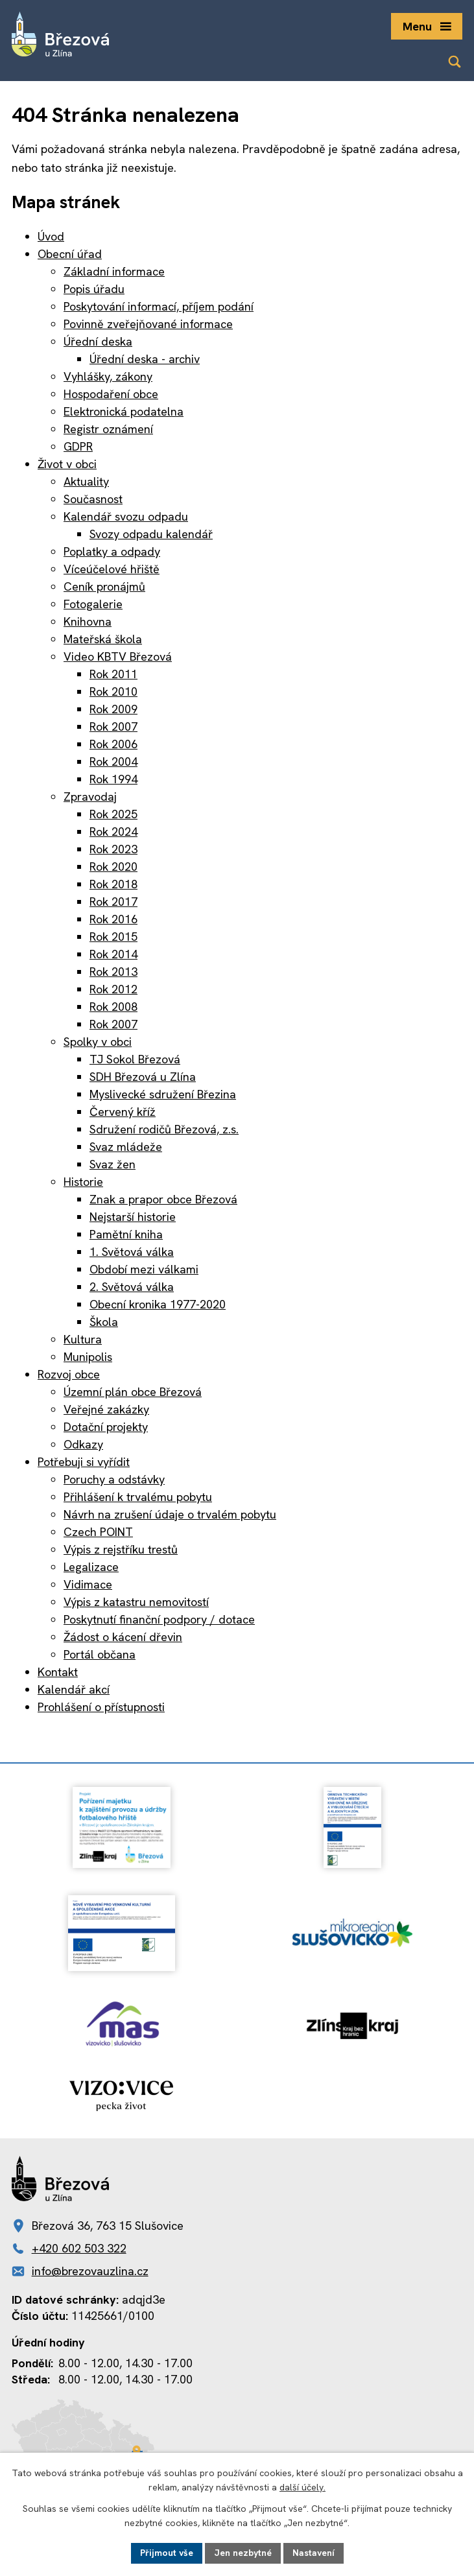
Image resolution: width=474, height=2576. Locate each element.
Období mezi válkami (143, 1269)
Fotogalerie (93, 604)
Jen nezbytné (243, 2552)
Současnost (93, 498)
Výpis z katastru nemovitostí (136, 1601)
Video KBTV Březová (118, 656)
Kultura (83, 1339)
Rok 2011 (113, 674)
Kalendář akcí (74, 1689)
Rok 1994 (113, 779)
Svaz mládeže (125, 1146)
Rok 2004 (113, 761)
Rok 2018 (113, 884)
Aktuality (86, 481)
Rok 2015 (113, 936)
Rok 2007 (113, 726)
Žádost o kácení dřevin (123, 1636)
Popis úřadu (94, 288)
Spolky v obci (98, 1041)
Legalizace (91, 1566)
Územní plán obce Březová (133, 1391)
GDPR (78, 446)
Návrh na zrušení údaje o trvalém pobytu (170, 1514)
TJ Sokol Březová (134, 1059)
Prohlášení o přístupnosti (101, 1706)
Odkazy (83, 1444)
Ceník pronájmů (104, 586)
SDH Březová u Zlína (142, 1076)
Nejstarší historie (132, 1216)
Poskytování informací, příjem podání (159, 306)
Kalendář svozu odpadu (126, 516)
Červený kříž (122, 1111)
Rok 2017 (113, 901)
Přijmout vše (166, 2552)
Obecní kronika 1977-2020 (157, 1304)
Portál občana (100, 1654)
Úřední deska (98, 341)
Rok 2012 (113, 989)
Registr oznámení (108, 428)
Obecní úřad (70, 253)
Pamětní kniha (126, 1234)
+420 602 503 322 (79, 2248)
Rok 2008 (113, 1006)
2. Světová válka (131, 1286)
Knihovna (88, 621)
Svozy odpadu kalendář (151, 533)
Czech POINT (98, 1531)
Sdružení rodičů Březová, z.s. (164, 1129)
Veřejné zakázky (106, 1409)
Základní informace (114, 271)
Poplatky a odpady (112, 551)
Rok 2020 (113, 866)
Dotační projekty (106, 1426)
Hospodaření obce (111, 393)
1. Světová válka (131, 1251)
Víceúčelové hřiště (112, 568)
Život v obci (67, 463)
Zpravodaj (90, 796)
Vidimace (88, 1584)
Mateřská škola (103, 639)
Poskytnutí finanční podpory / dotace (159, 1619)
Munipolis (88, 1356)
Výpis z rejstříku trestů (121, 1549)
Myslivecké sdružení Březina (162, 1094)
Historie (83, 1181)
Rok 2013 (113, 971)
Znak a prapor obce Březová (163, 1199)
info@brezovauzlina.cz (90, 2270)
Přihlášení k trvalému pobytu (138, 1496)
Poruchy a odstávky (114, 1479)
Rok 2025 (113, 814)
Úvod (51, 236)
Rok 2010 (113, 691)
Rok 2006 (113, 744)
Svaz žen (112, 1164)
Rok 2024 (113, 831)
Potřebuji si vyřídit (84, 1461)
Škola (103, 1321)
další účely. (302, 2488)
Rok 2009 (113, 709)
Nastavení (313, 2552)
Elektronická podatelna (124, 411)
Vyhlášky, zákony (108, 376)
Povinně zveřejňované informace (148, 323)
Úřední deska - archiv (144, 358)
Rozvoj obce (69, 1374)
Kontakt (58, 1671)
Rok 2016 (113, 919)
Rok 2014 (113, 954)
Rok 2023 (113, 849)
